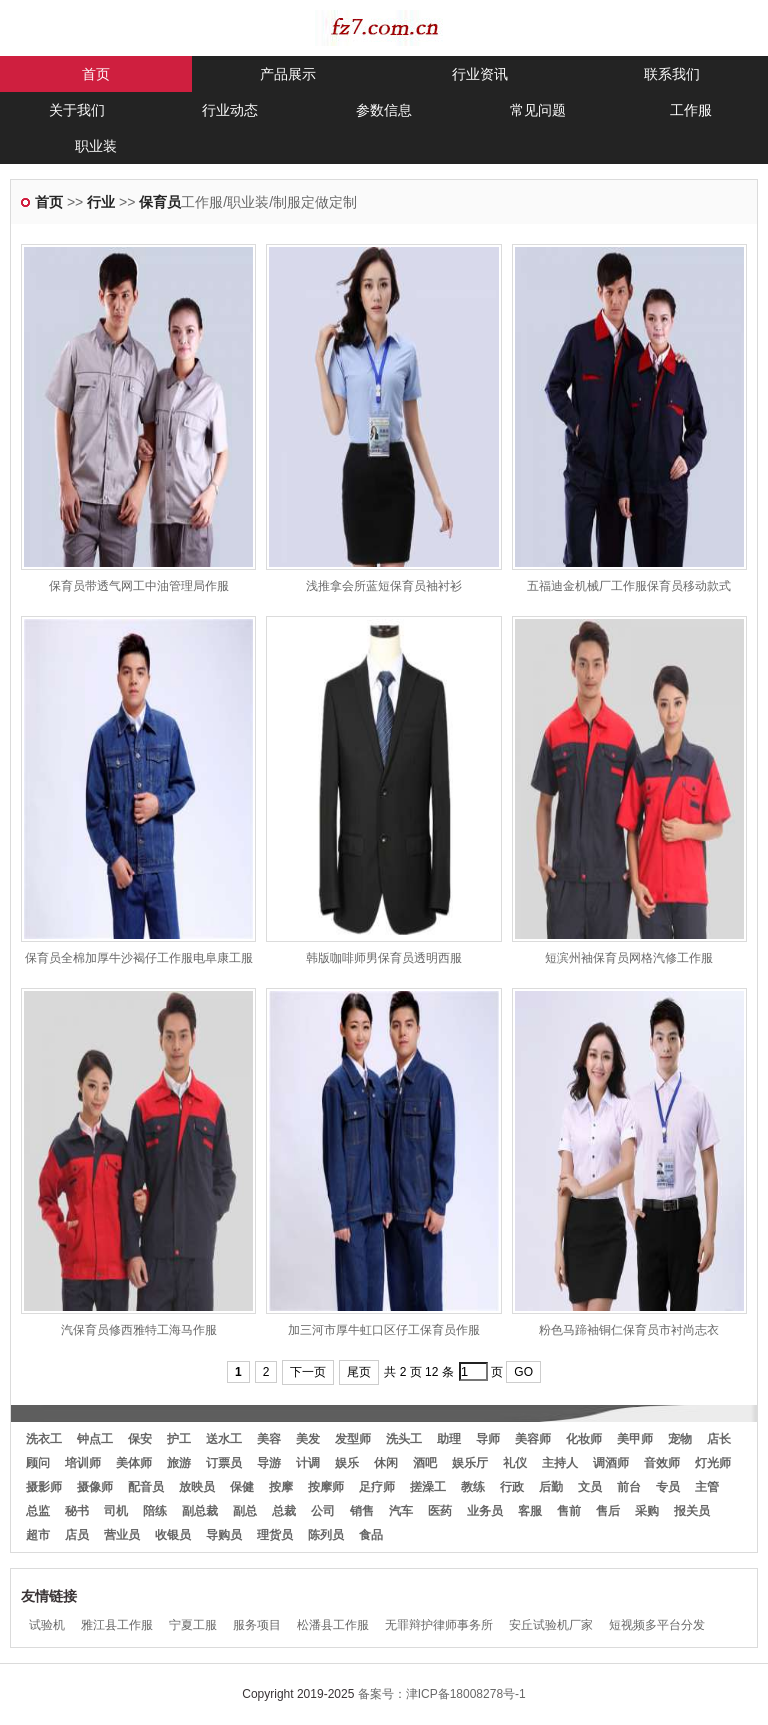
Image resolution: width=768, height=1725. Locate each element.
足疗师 (377, 1487)
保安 (140, 1439)
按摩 (281, 1487)
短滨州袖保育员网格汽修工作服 (629, 958)
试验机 (47, 1625)
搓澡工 (428, 1487)
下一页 (308, 1372)
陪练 (155, 1511)
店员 (77, 1535)
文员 (590, 1487)
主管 (707, 1487)
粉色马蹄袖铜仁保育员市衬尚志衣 (629, 1330)
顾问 (38, 1463)
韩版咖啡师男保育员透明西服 (384, 958)
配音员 (146, 1487)
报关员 (692, 1511)
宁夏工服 (193, 1625)
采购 (647, 1511)
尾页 (359, 1372)
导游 (269, 1463)
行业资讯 (480, 74)
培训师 (83, 1463)
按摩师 (326, 1487)
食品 (371, 1535)
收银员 (173, 1535)
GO (523, 1372)
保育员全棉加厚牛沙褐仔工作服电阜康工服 (139, 958)
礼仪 (515, 1463)
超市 (38, 1535)
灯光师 (713, 1463)
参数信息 (384, 110)
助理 (449, 1439)
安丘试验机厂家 (551, 1625)
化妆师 (584, 1439)
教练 (473, 1487)
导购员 (224, 1535)
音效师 (662, 1463)
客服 (530, 1511)
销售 (362, 1511)
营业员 (122, 1535)
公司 (323, 1511)
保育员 (160, 202)
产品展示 (288, 74)
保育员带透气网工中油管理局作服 (139, 586)
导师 (488, 1439)
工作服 (691, 110)
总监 (38, 1511)
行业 (101, 202)
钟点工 (95, 1439)
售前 (569, 1511)
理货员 (275, 1535)
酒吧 (425, 1463)
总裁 (284, 1511)
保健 (242, 1487)
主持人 (560, 1463)
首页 (96, 74)
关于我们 (77, 110)
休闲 (386, 1463)
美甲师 (635, 1439)
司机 (116, 1511)
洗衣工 (44, 1439)
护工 (179, 1439)
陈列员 (326, 1535)
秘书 (77, 1511)
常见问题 (538, 110)
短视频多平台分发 (657, 1625)
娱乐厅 (470, 1463)
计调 (308, 1463)
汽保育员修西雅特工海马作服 (139, 1330)
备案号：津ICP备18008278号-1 (442, 1694)
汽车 (401, 1511)
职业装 (96, 146)
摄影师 (44, 1487)
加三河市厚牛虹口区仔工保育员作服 (384, 1330)
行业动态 (230, 110)
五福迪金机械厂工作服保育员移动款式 (629, 586)
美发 (308, 1439)
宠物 (680, 1439)
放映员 (197, 1487)
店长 (719, 1439)
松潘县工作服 (333, 1625)
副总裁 (200, 1511)
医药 (440, 1511)
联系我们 (672, 74)
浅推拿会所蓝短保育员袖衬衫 (384, 586)
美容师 (533, 1439)
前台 (629, 1487)
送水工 (224, 1439)
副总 (245, 1511)
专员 (668, 1487)
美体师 (134, 1463)
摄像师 (95, 1487)
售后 (608, 1511)
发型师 (353, 1439)
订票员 (224, 1463)
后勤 (551, 1487)
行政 (512, 1487)
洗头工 (404, 1439)
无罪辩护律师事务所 (439, 1625)
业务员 (485, 1511)
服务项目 (257, 1625)
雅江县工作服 (117, 1625)
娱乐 (347, 1463)
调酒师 (611, 1463)
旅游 (179, 1463)
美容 (269, 1439)
